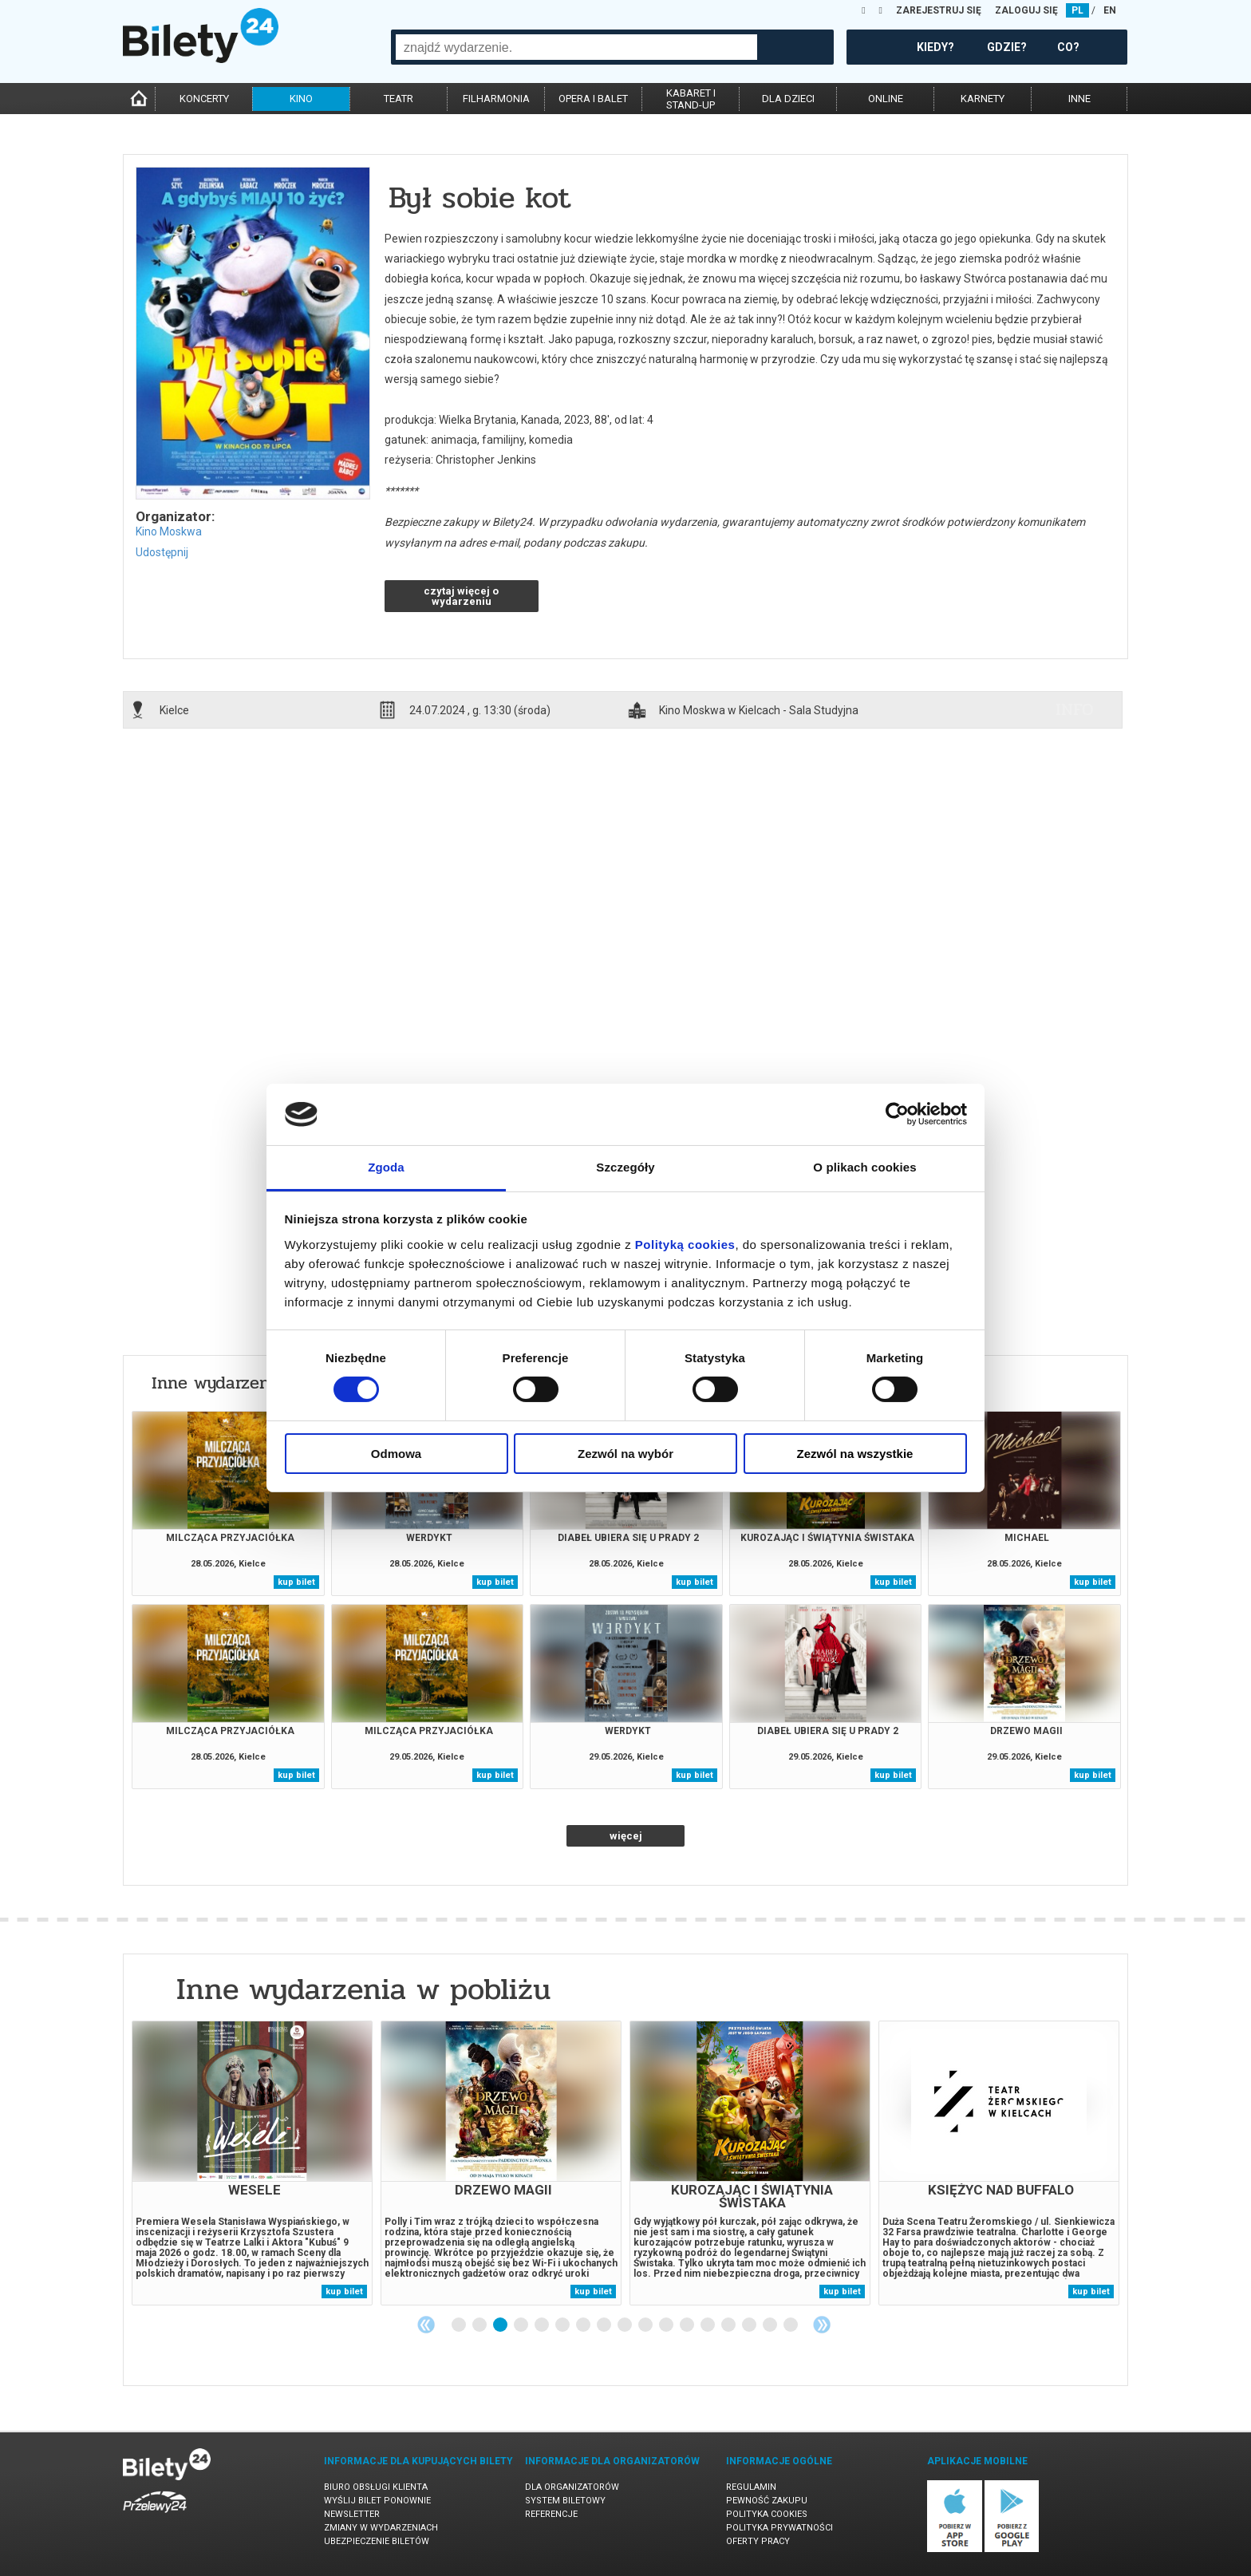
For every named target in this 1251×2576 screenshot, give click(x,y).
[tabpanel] (252, 2163)
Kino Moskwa (169, 531)
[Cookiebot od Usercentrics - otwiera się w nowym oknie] (897, 1114)
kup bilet (296, 1582)
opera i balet (593, 99)
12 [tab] (688, 2325)
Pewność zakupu (766, 2500)
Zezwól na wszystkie (855, 1453)
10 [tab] (646, 2325)
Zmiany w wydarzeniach (381, 2528)
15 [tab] (750, 2325)
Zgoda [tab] (386, 1167)
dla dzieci (788, 99)
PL (1077, 10)
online (885, 99)
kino (301, 99)
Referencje (551, 2514)
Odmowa (396, 1453)
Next (822, 2324)
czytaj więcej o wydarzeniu (461, 596)
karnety (982, 99)
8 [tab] (605, 2325)
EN (1109, 10)
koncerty (204, 99)
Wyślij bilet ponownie (377, 2500)
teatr (398, 99)
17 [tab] (791, 2325)
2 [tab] (480, 2325)
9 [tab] (625, 2325)
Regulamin (751, 2487)
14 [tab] (729, 2325)
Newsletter (352, 2514)
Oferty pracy (758, 2541)
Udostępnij (162, 552)
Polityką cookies (685, 1244)
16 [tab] (771, 2325)
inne (1079, 99)
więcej (626, 1836)
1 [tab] (460, 2325)
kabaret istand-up (691, 99)
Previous (426, 2324)
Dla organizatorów (572, 2487)
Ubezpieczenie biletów (376, 2541)
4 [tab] (522, 2325)
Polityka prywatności (779, 2528)
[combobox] (576, 47)
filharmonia (496, 99)
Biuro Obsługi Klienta (376, 2487)
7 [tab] (584, 2325)
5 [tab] (543, 2325)
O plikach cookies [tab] (864, 1167)
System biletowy (565, 2500)
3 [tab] (501, 2325)
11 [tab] (667, 2325)
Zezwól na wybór (625, 1453)
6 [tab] (563, 2325)
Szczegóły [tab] (625, 1167)
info (1075, 709)
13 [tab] (708, 2325)
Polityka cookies (766, 2514)
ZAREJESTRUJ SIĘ (938, 10)
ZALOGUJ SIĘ (1026, 10)
